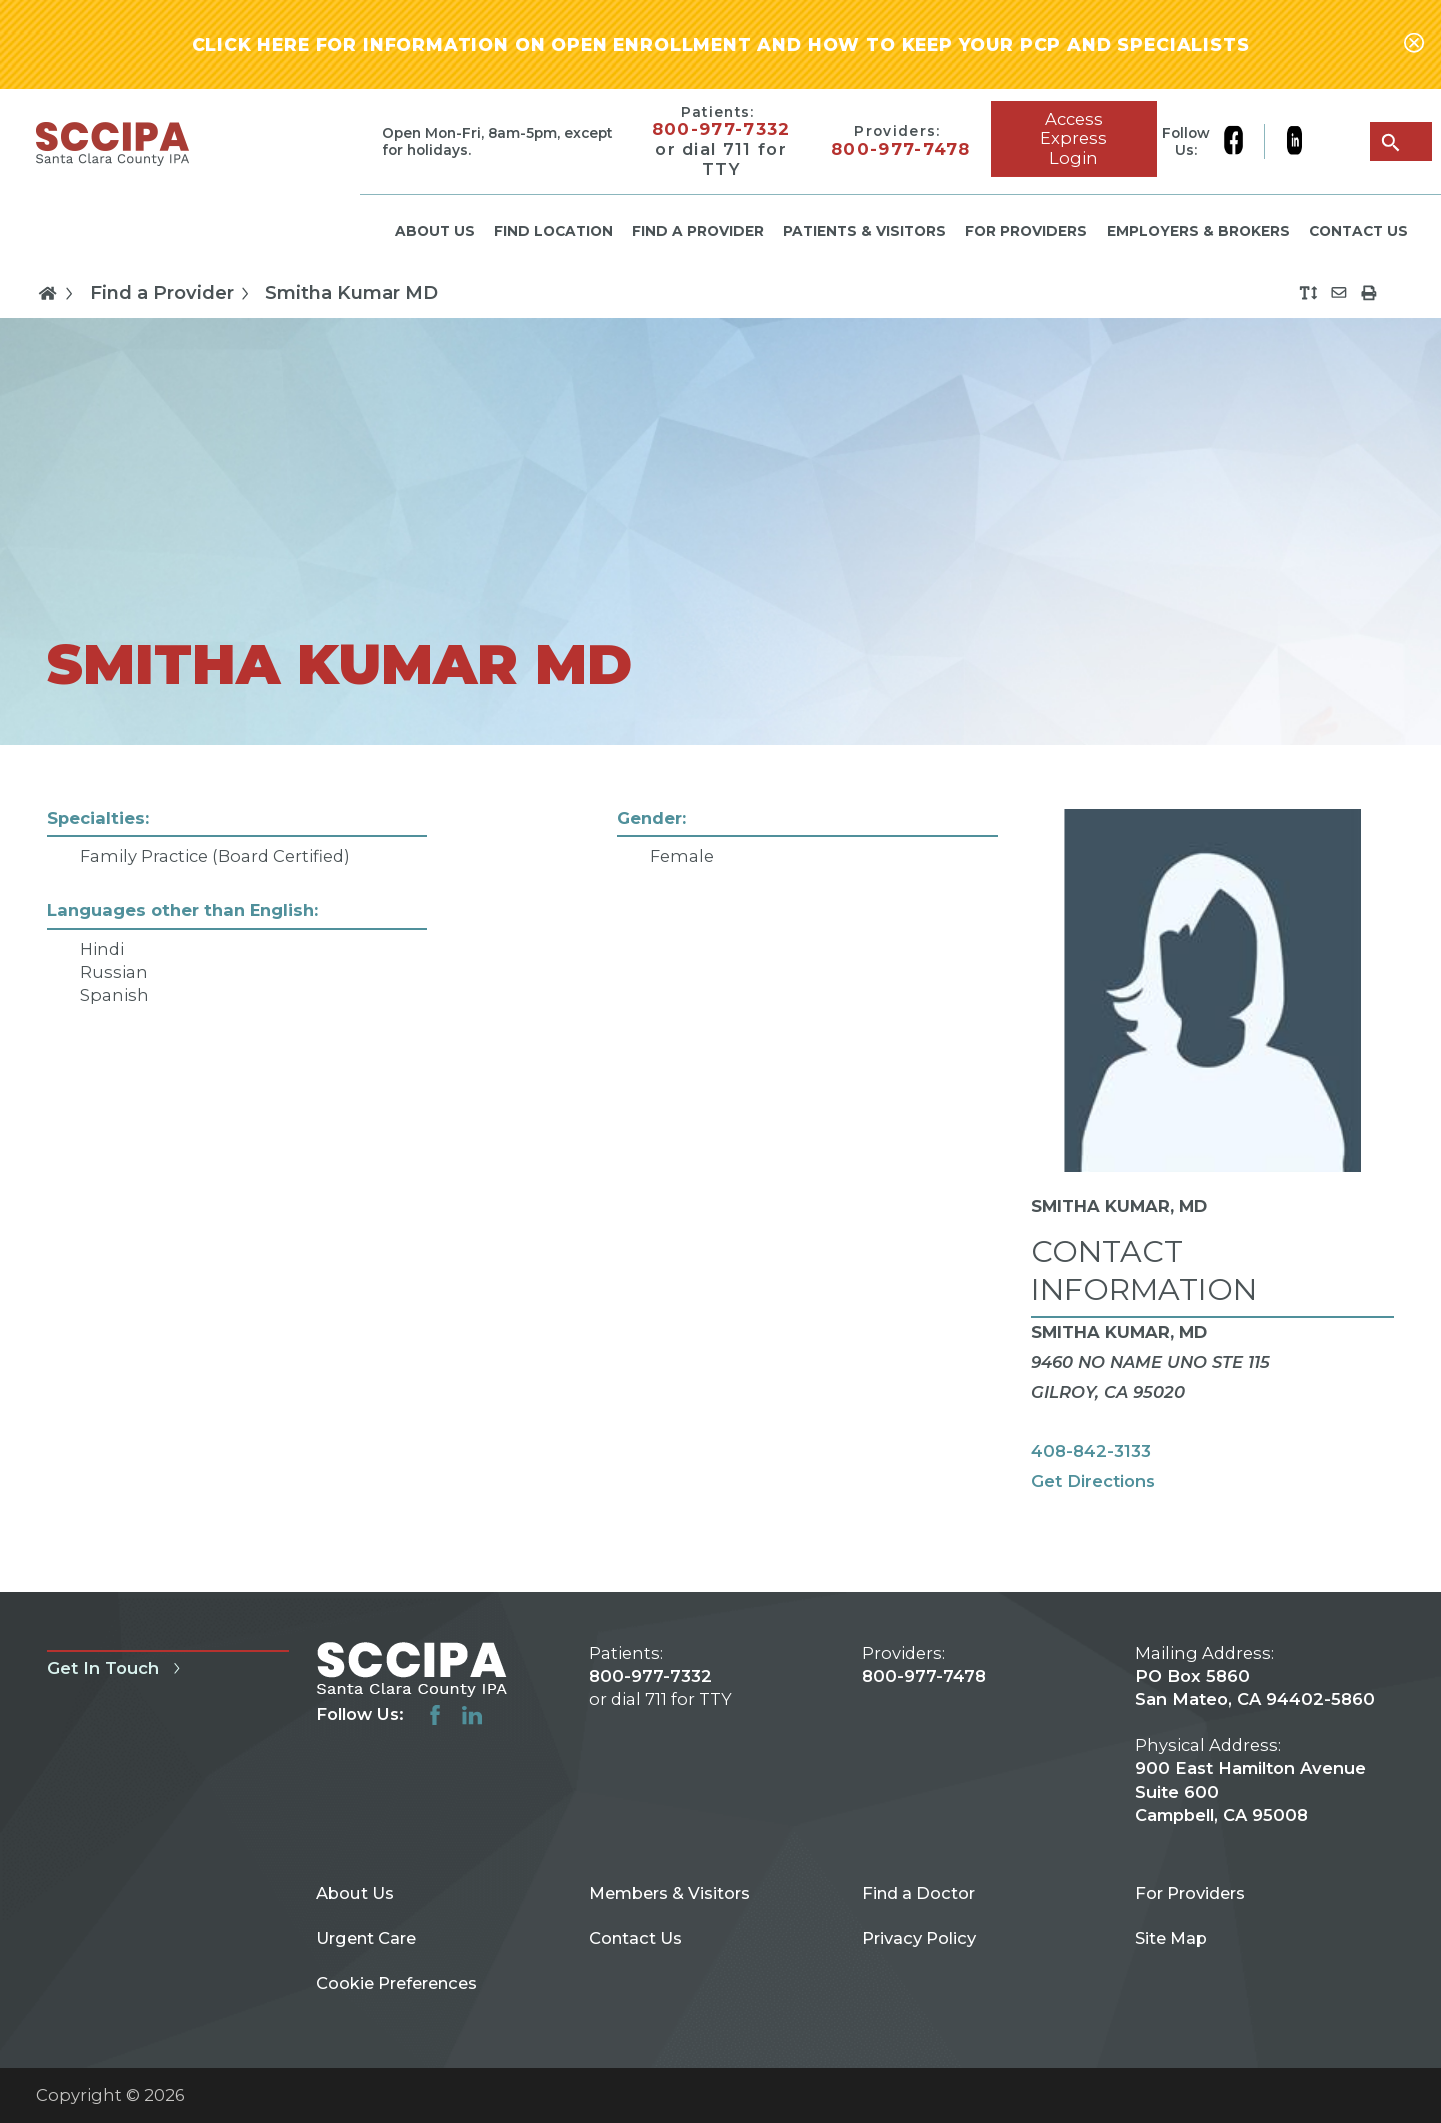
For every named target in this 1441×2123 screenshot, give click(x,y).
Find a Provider (698, 231)
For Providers (1026, 231)
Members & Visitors (669, 1893)
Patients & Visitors (864, 231)
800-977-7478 (901, 149)
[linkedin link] (1294, 142)
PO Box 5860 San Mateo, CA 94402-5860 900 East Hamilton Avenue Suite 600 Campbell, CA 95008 (1255, 1745)
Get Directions (1093, 1481)
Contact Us (1358, 231)
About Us (435, 231)
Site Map (1171, 1938)
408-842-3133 (1091, 1451)
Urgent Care (366, 1938)
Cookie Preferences (396, 1983)
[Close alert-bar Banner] (1414, 44)
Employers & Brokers (1198, 231)
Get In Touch (117, 1668)
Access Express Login (1073, 139)
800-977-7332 (721, 129)
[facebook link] (1244, 142)
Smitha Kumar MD (351, 293)
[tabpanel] (720, 1169)
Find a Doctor (918, 1893)
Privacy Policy (919, 1938)
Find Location (553, 231)
